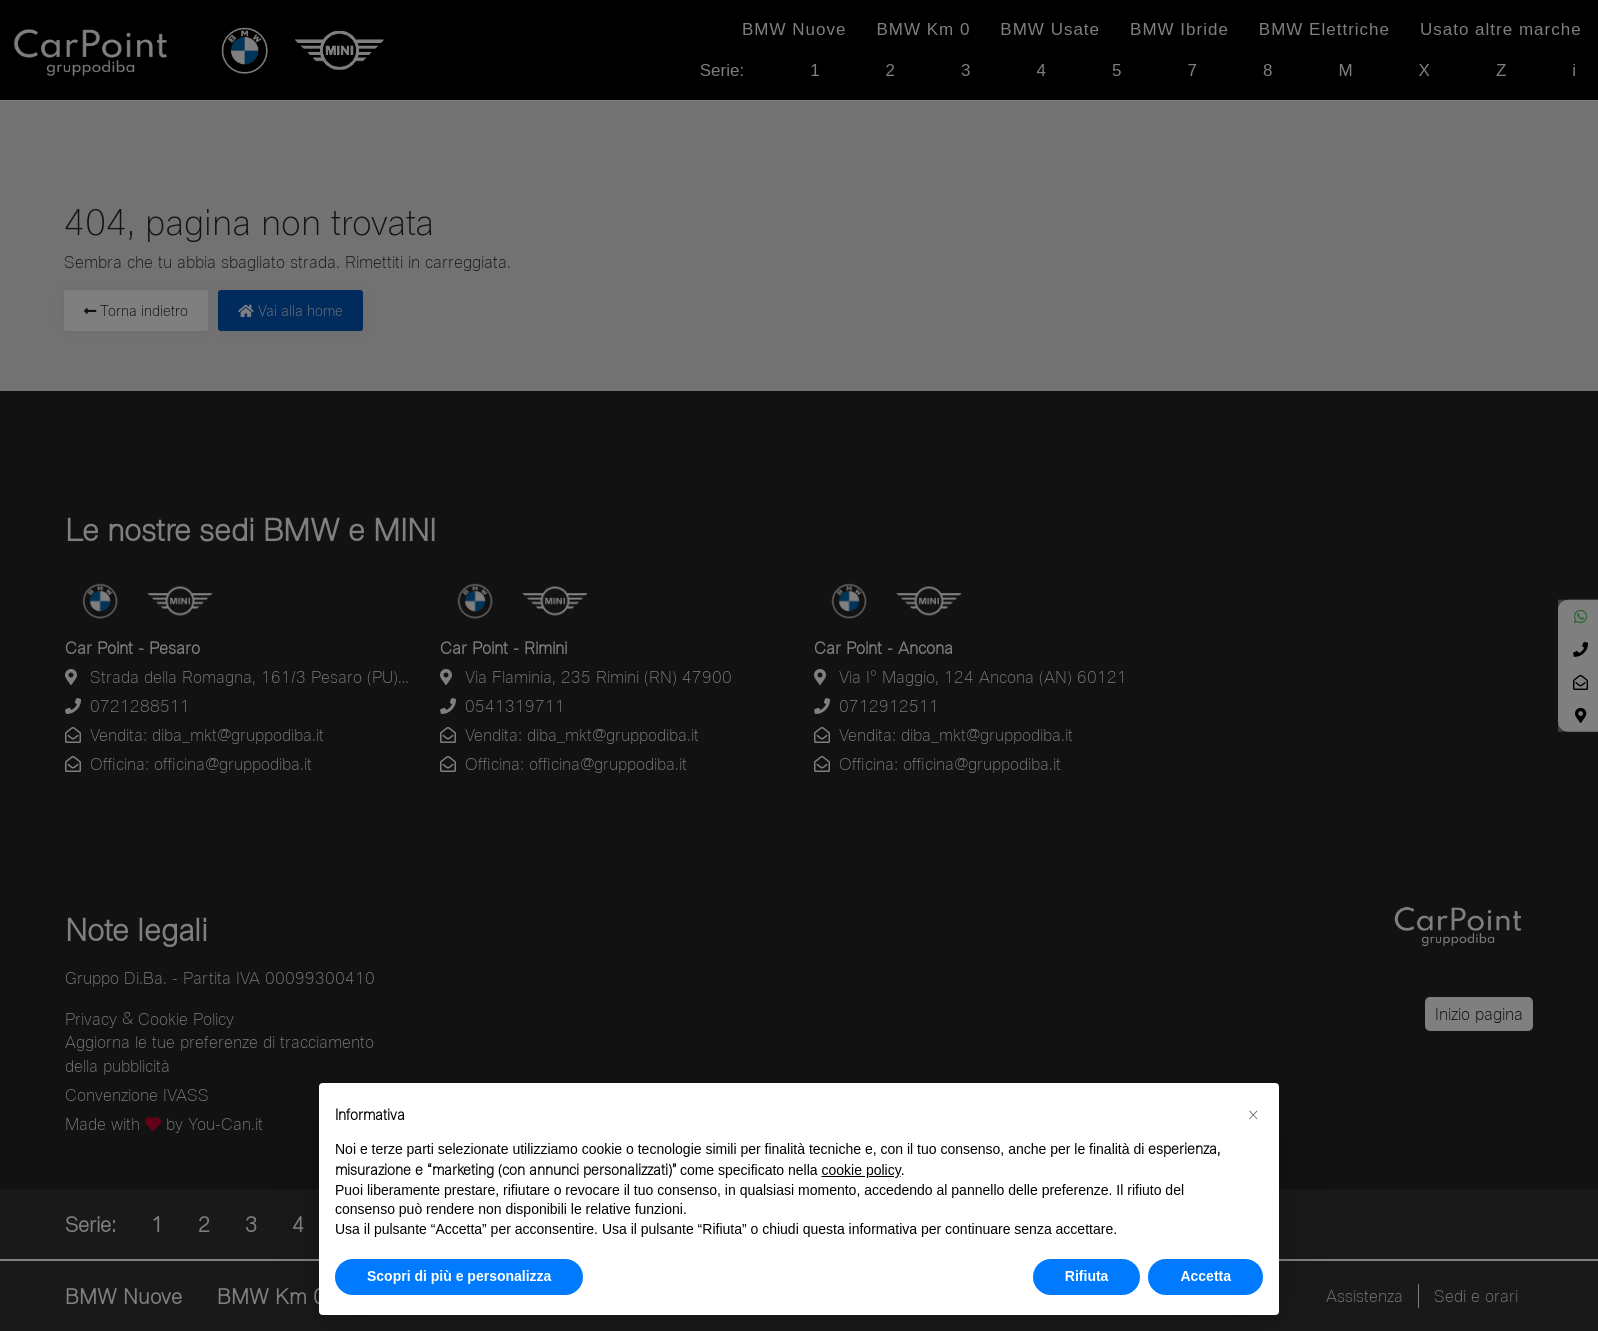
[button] (1253, 1115)
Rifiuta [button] (1087, 1276)
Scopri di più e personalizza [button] (459, 1276)
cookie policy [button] (861, 1170)
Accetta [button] (1205, 1276)
